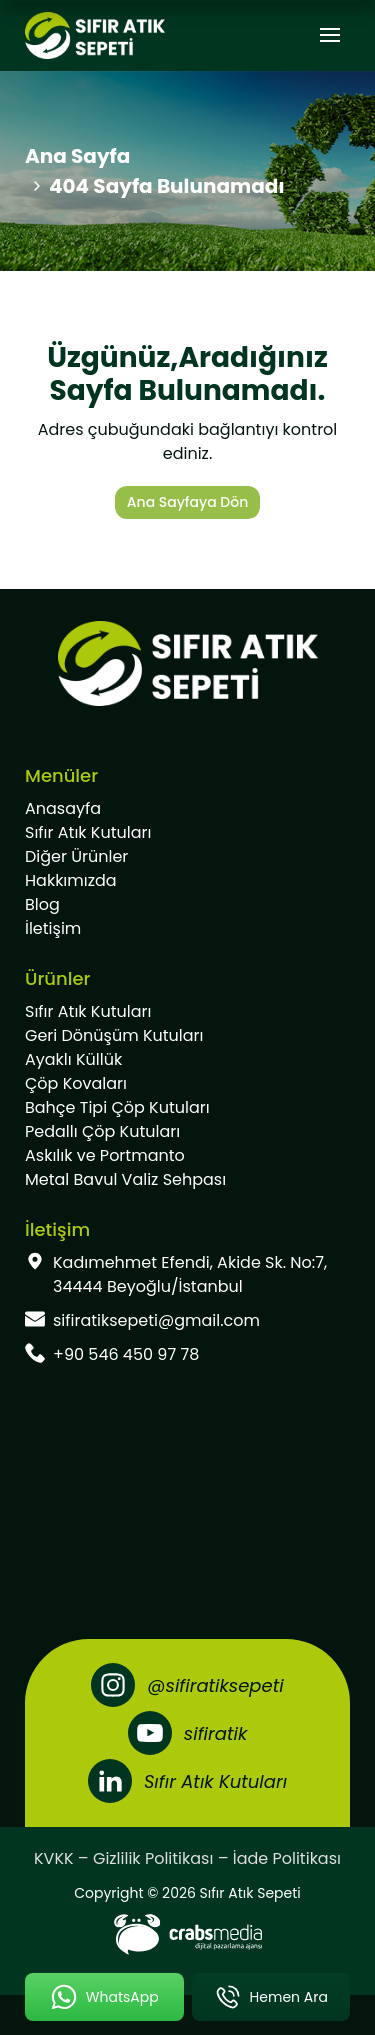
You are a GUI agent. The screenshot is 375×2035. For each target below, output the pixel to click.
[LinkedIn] (187, 1781)
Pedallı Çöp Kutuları (102, 1131)
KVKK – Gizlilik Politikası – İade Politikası (187, 1858)
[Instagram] (187, 1685)
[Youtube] (187, 1733)
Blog (42, 904)
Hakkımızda (71, 880)
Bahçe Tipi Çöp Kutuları (117, 1107)
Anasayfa (63, 808)
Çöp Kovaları (76, 1083)
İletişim (53, 928)
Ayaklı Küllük (73, 1059)
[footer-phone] (187, 1355)
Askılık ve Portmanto (105, 1155)
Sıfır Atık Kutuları (88, 832)
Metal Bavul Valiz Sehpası (125, 1179)
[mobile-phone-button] (271, 1997)
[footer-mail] (187, 1321)
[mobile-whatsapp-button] (104, 1997)
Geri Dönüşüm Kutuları (114, 1035)
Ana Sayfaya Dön (187, 502)
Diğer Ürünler (76, 856)
